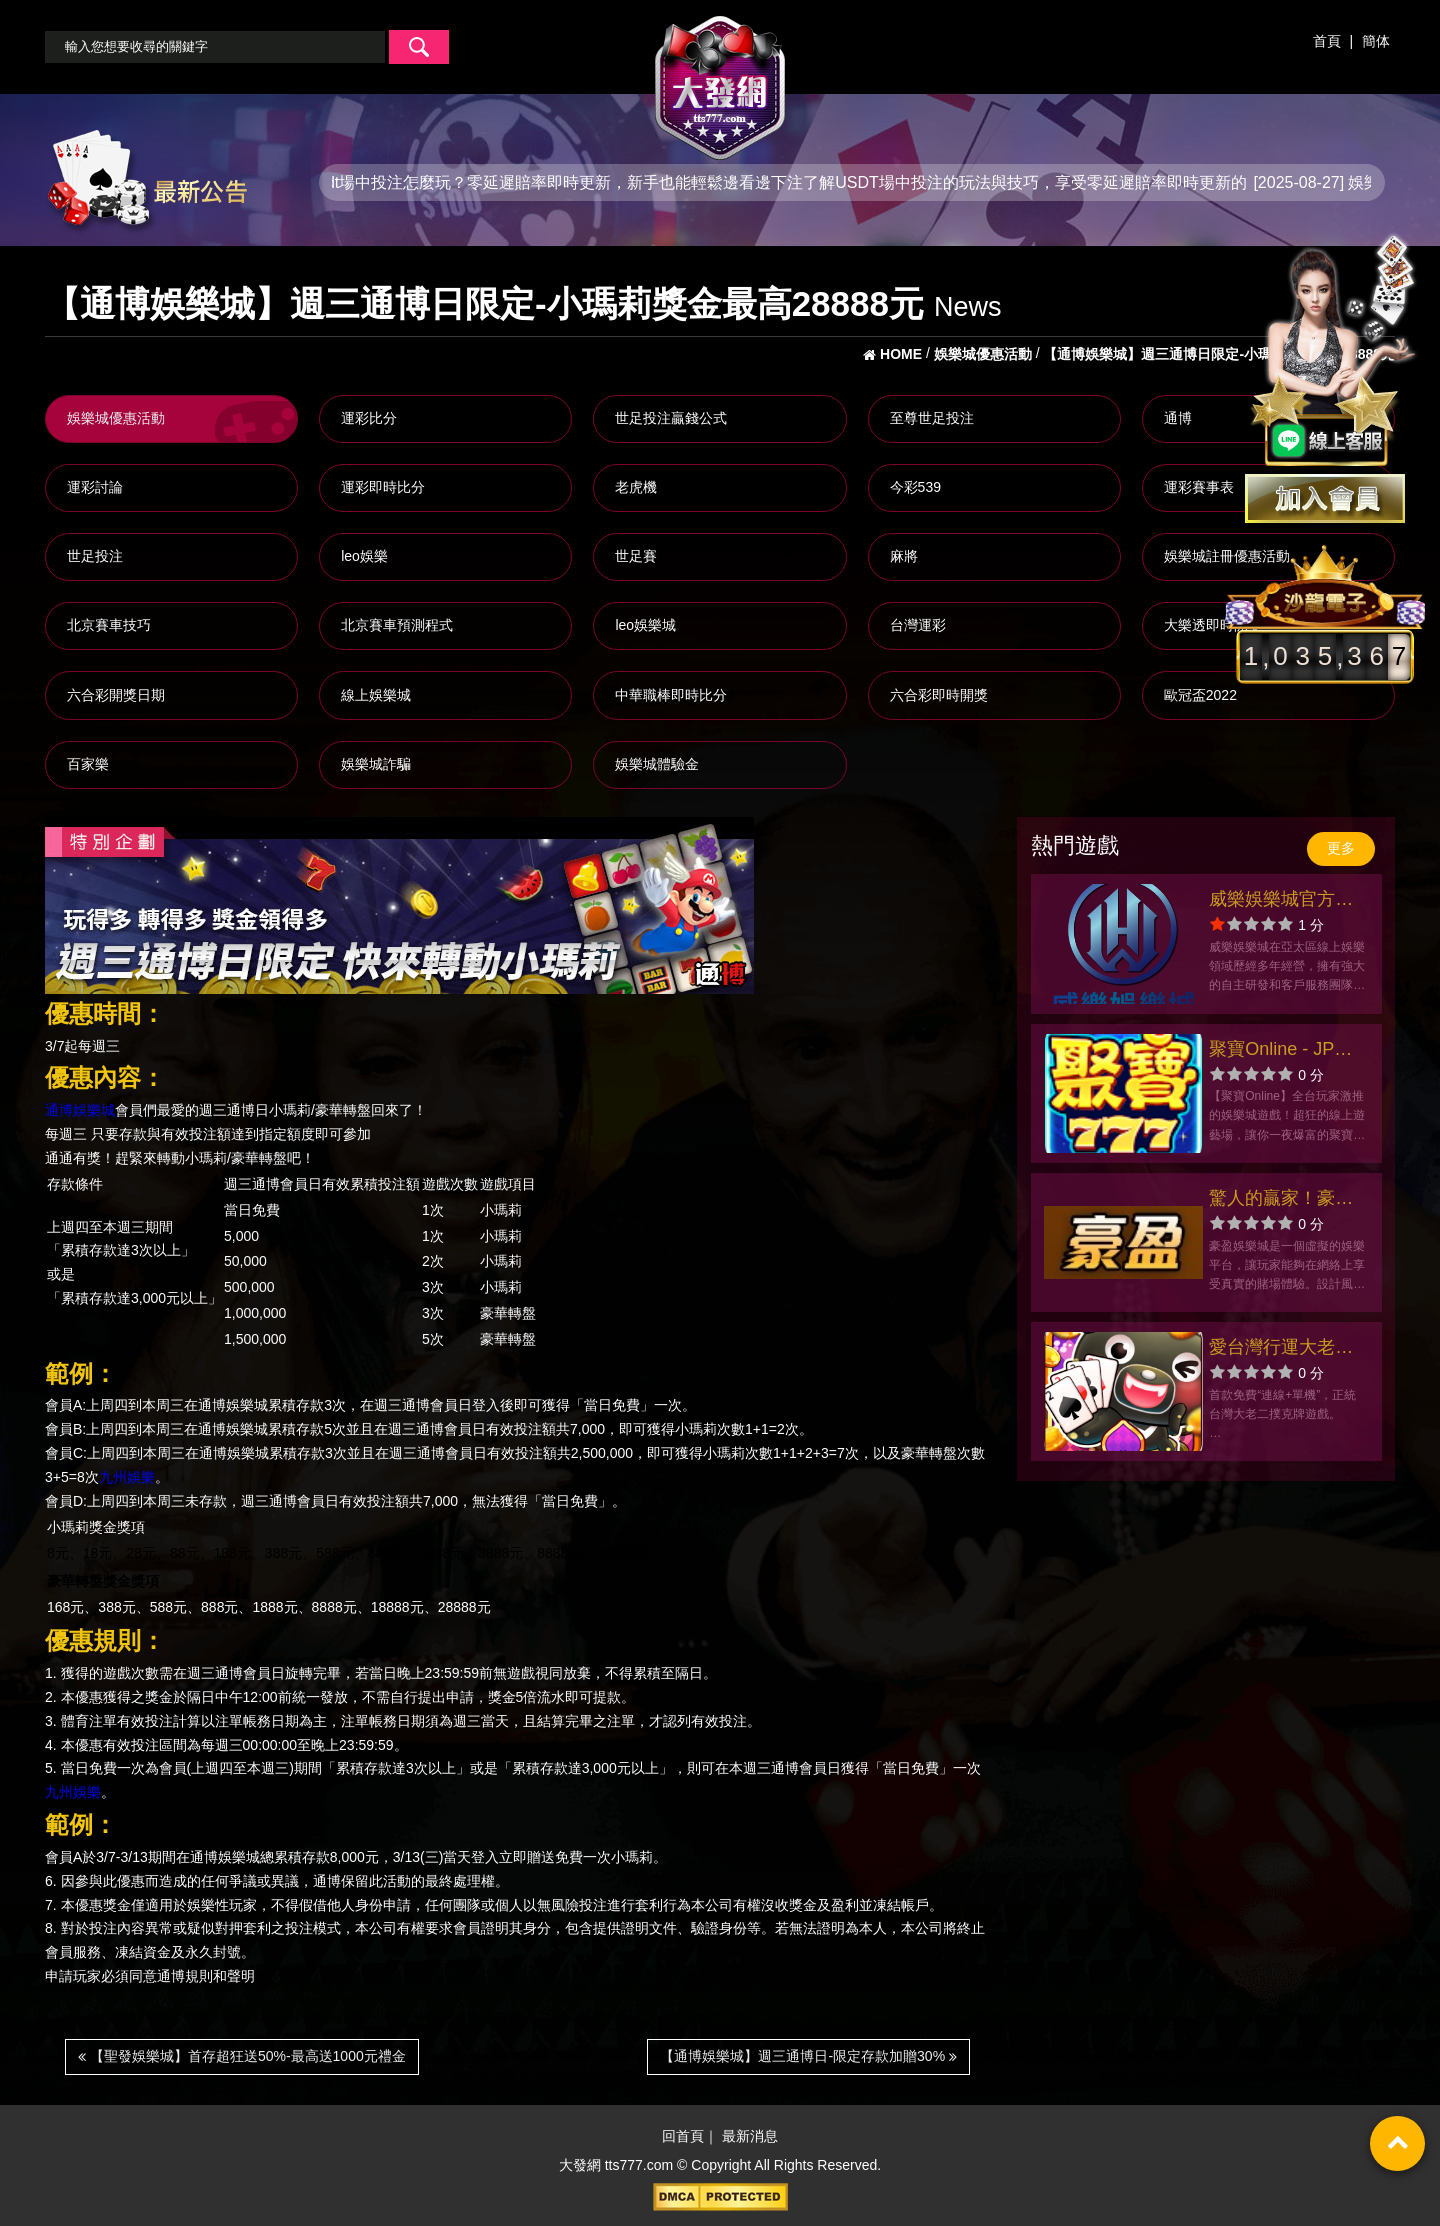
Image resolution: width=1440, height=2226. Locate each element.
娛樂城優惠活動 (116, 418)
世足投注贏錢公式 (671, 418)
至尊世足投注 (932, 418)
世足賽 (636, 556)
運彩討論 (95, 487)
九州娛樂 (127, 1477)
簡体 (1376, 41)
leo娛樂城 (645, 625)
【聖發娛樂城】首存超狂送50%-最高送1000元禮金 (242, 2056)
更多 (1341, 848)
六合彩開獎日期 (116, 695)
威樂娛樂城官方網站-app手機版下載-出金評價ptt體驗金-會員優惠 (1285, 901)
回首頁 (683, 2136)
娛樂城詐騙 (376, 764)
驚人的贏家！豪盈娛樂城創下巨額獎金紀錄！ (1281, 1200)
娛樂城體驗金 (657, 764)
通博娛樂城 (80, 1111)
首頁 (1327, 41)
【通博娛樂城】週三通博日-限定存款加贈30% (808, 2056)
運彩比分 (369, 418)
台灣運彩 (918, 625)
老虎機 (636, 487)
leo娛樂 (364, 556)
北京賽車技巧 (109, 625)
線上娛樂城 (376, 695)
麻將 (904, 556)
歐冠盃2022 (1200, 695)
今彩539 (915, 487)
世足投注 (95, 556)
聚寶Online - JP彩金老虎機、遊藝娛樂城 (1281, 1051)
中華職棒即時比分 (671, 695)
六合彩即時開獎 (939, 695)
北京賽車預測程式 (397, 625)
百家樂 (88, 764)
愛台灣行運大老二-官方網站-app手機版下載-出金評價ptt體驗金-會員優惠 (1285, 1349)
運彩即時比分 (383, 487)
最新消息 (750, 2136)
